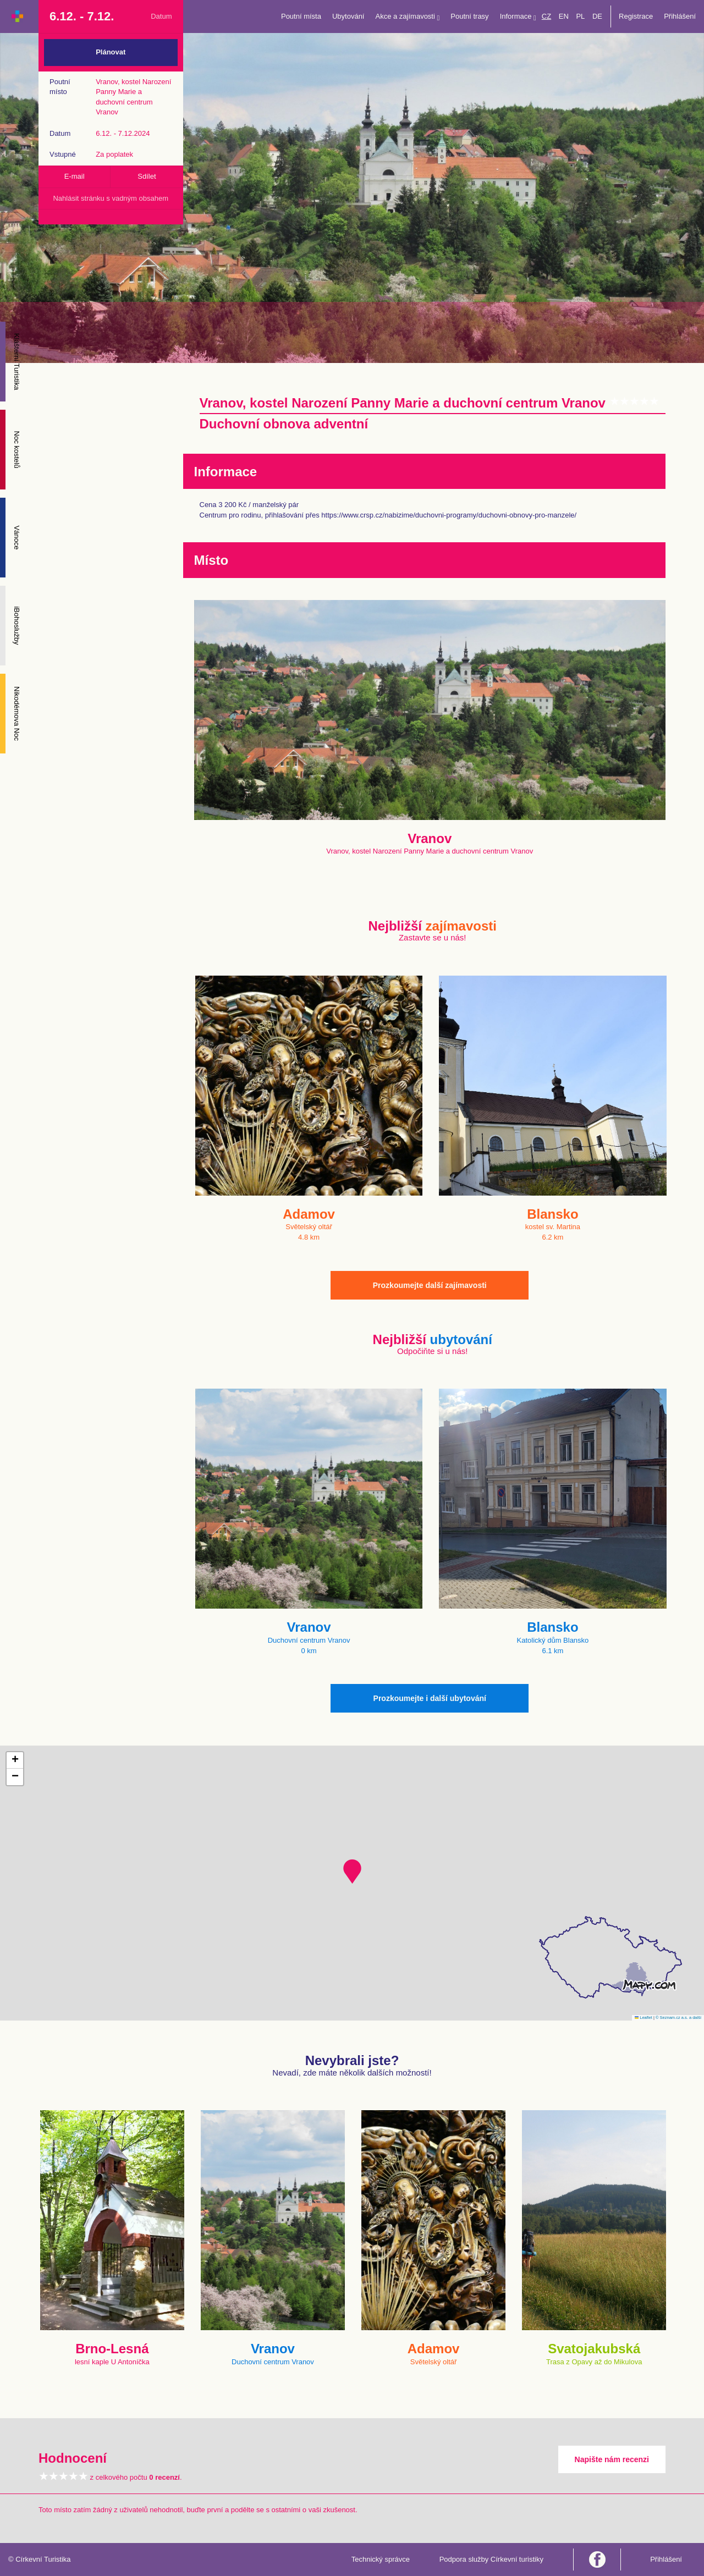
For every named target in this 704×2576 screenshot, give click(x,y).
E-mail (74, 176)
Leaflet (643, 2017)
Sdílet (147, 176)
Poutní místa (301, 16)
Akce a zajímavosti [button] (408, 16)
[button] (352, 1871)
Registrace (636, 16)
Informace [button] (518, 16)
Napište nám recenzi (612, 2459)
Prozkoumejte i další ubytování (429, 1698)
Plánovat (110, 52)
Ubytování (348, 16)
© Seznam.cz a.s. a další (678, 2017)
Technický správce (380, 2559)
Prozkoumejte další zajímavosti (430, 1285)
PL (580, 16)
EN (564, 16)
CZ (546, 16)
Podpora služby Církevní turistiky (491, 2559)
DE (597, 16)
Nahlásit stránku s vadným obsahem (110, 198)
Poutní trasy (469, 16)
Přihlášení (680, 16)
